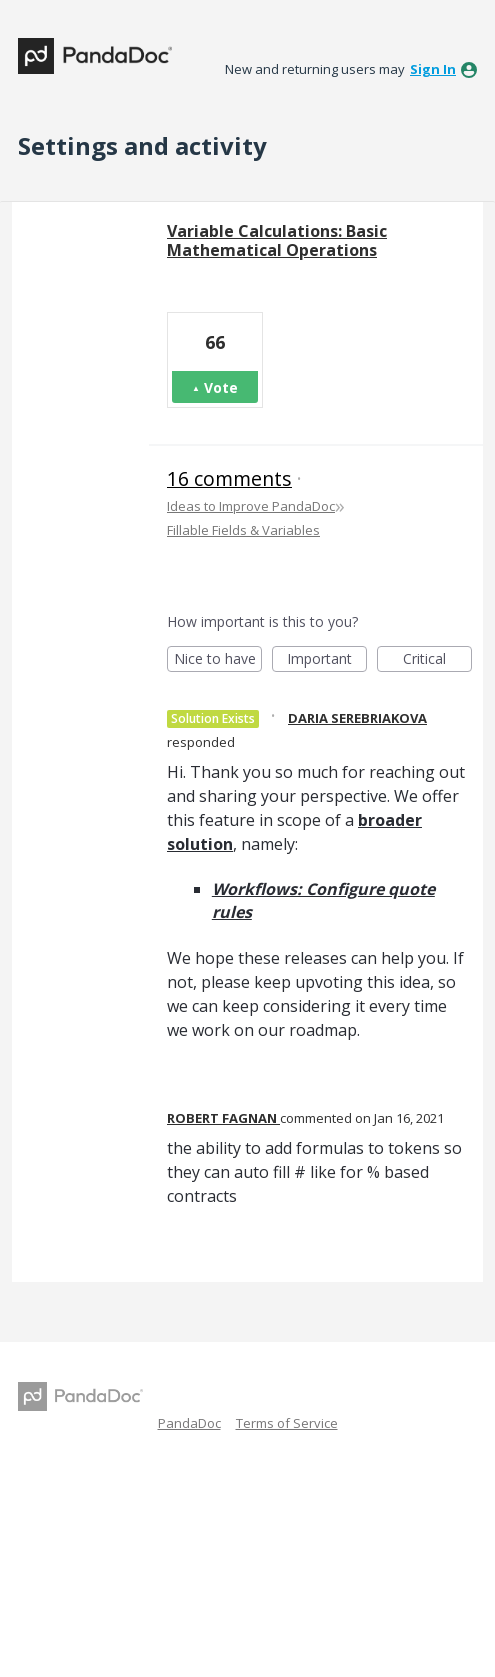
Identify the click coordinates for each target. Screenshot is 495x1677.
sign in (433, 69)
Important (327, 660)
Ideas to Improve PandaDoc (251, 506)
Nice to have (218, 660)
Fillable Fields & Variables (243, 530)
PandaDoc (189, 1423)
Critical (437, 660)
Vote (221, 387)
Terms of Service (287, 1423)
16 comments (229, 478)
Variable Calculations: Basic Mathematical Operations (277, 240)
